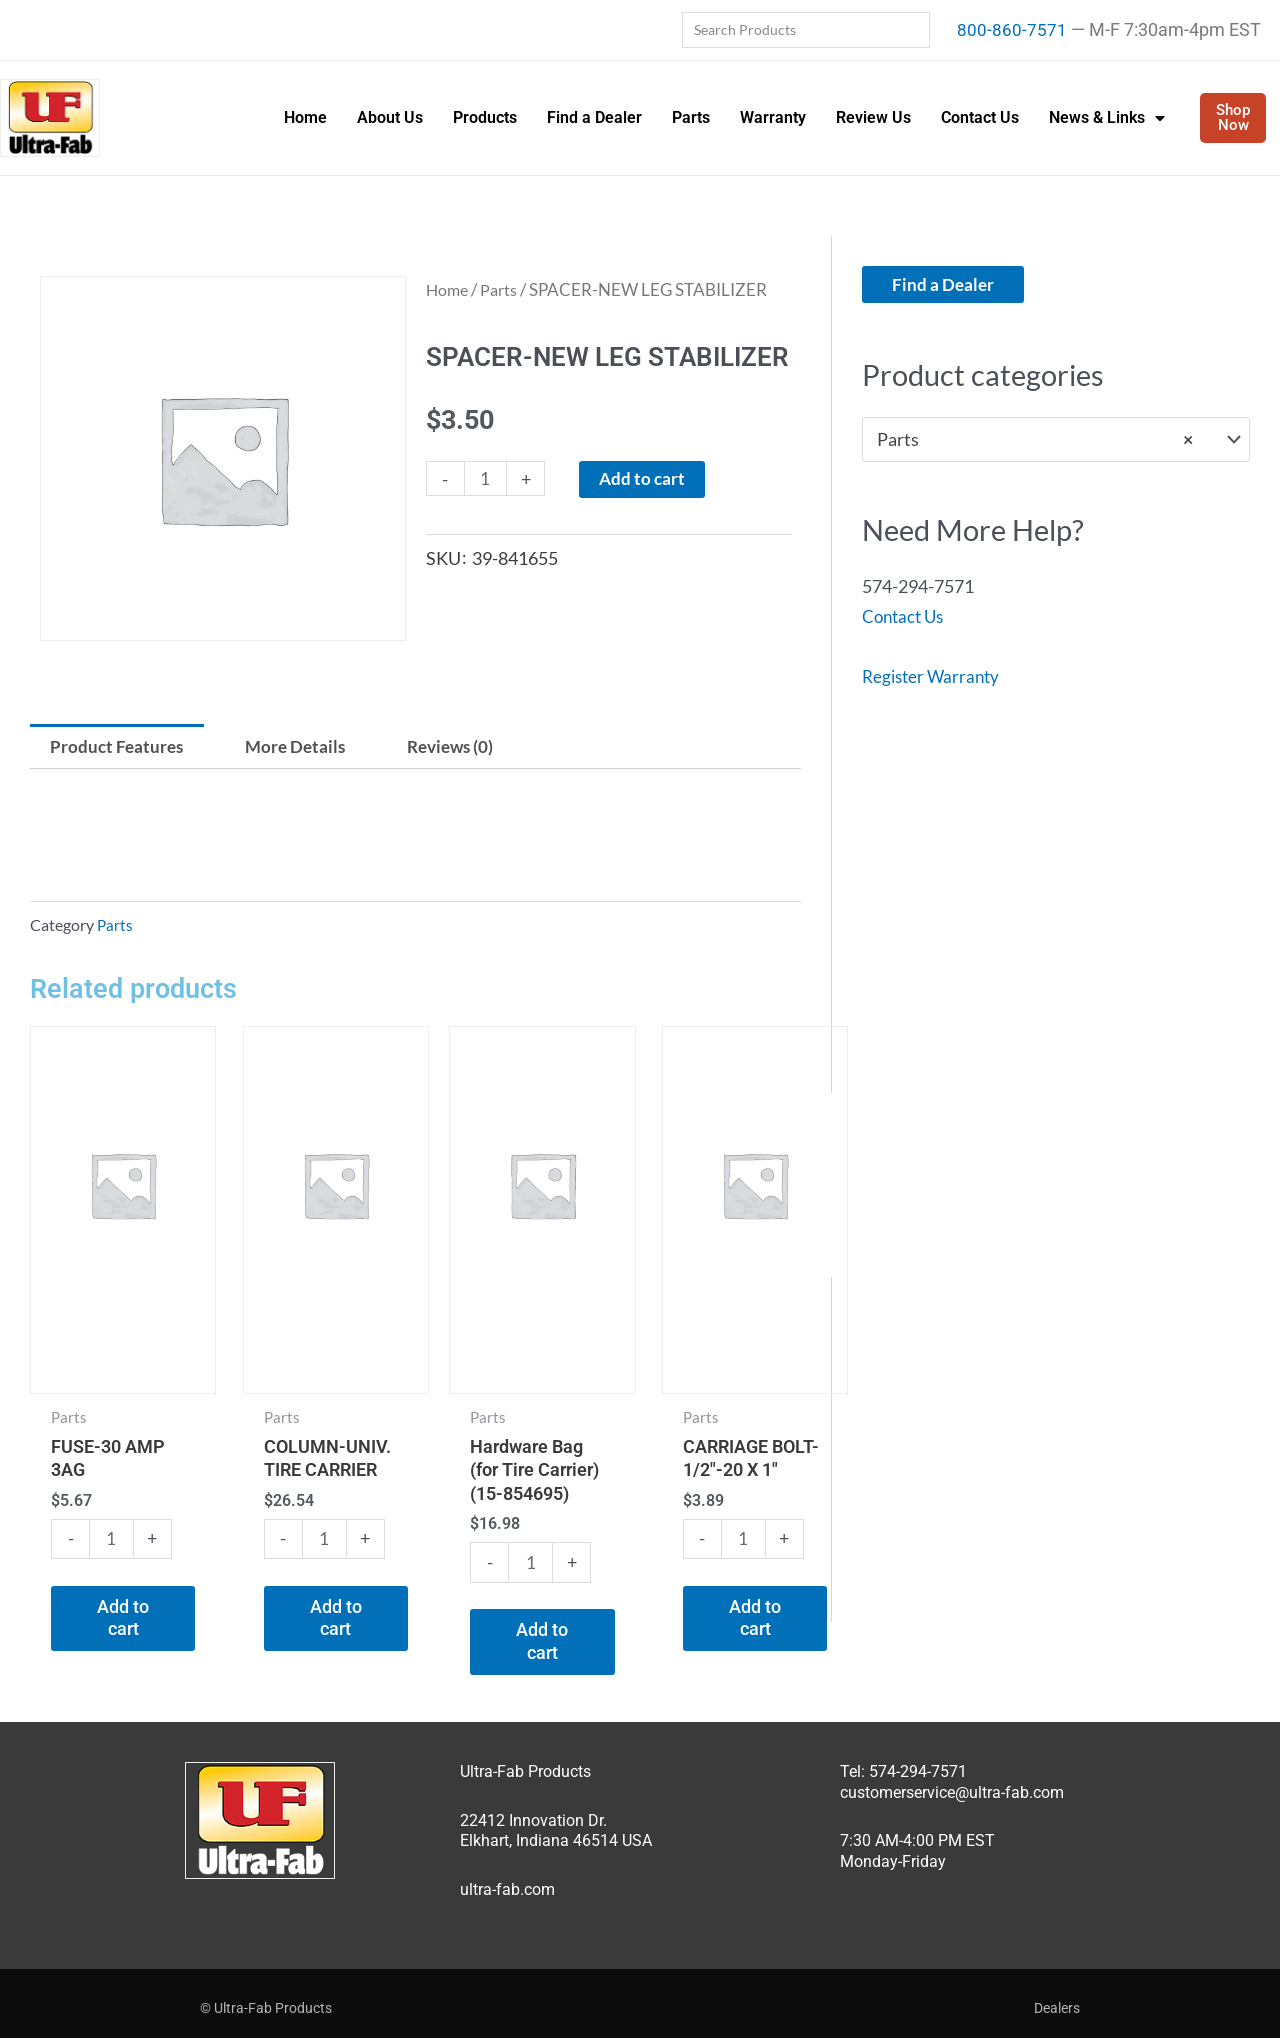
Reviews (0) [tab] (467, 748)
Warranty (773, 117)
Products (485, 117)
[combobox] (1056, 440)
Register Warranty (934, 676)
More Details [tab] (305, 748)
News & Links (1107, 118)
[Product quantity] (487, 480)
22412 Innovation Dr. (533, 1809)
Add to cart (647, 480)
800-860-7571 (1012, 29)
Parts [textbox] (1035, 440)
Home (305, 117)
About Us (390, 117)
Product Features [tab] (120, 748)
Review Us (873, 117)
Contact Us (980, 117)
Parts (691, 117)
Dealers (1057, 1997)
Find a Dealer (594, 117)
